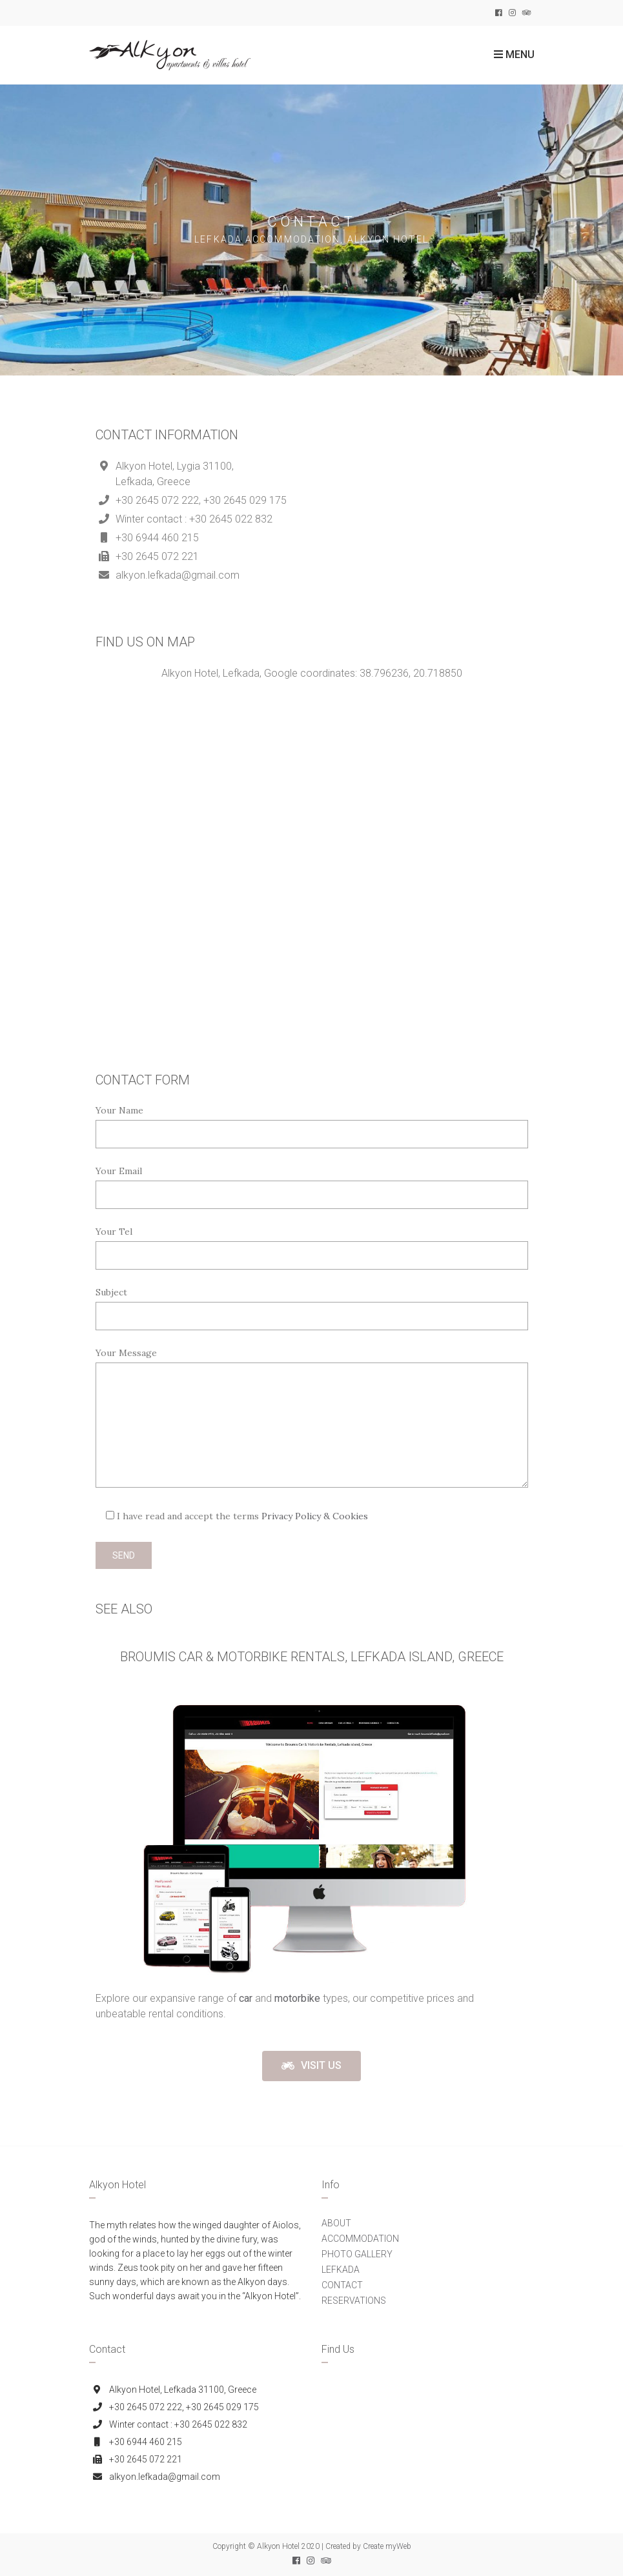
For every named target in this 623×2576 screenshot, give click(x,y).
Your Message (126, 1353)
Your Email (119, 1171)
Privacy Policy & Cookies (314, 1516)
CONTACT (342, 2285)
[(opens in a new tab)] (247, 1998)
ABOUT (336, 2223)
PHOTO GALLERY (357, 2254)
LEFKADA (341, 2269)
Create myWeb (387, 2546)
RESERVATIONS (354, 2300)
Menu (514, 54)
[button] (311, 2066)
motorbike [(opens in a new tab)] (297, 1998)
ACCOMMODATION (360, 2238)
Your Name (119, 1110)
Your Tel (114, 1231)
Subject (111, 1292)
